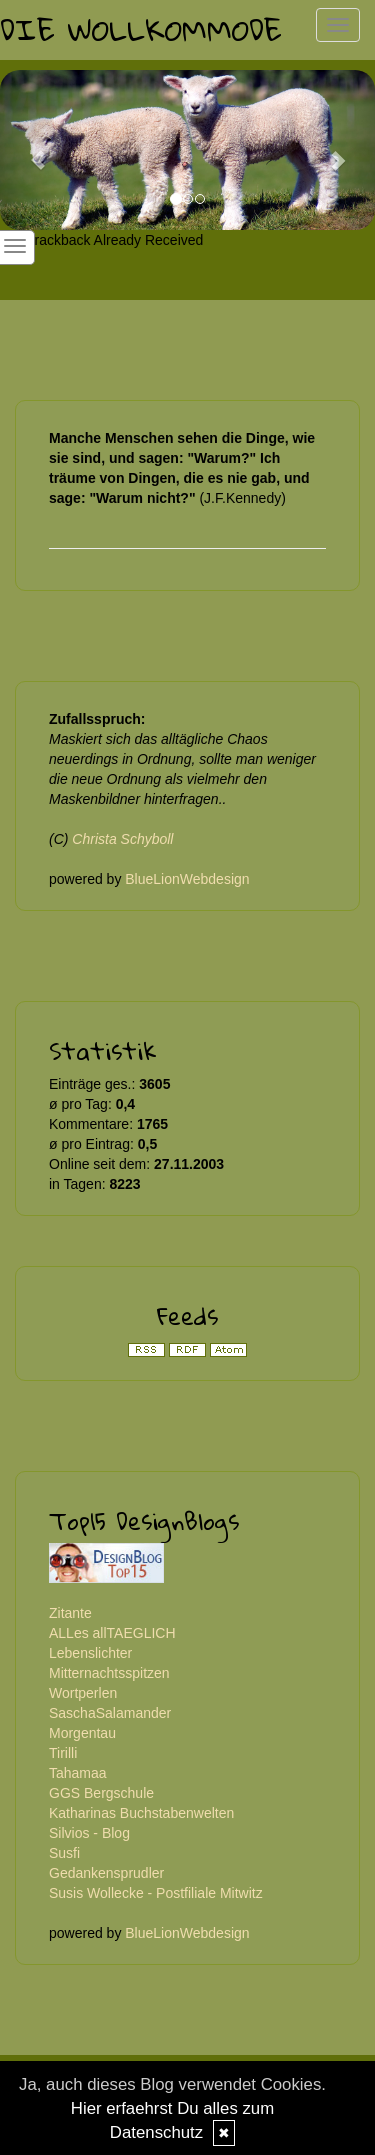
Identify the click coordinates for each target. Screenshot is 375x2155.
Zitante (70, 1613)
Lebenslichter (90, 1653)
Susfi (64, 1853)
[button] (28, 150)
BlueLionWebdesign (187, 879)
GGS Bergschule (101, 1793)
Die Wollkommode (141, 29)
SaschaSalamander (110, 1713)
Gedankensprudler (106, 1873)
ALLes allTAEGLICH (112, 1633)
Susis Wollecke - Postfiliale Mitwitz (156, 1893)
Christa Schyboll (122, 839)
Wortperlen (83, 1693)
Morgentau (82, 1733)
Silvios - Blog (89, 1833)
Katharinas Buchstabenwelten (141, 1813)
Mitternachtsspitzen (109, 1673)
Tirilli (63, 1753)
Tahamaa (78, 1773)
